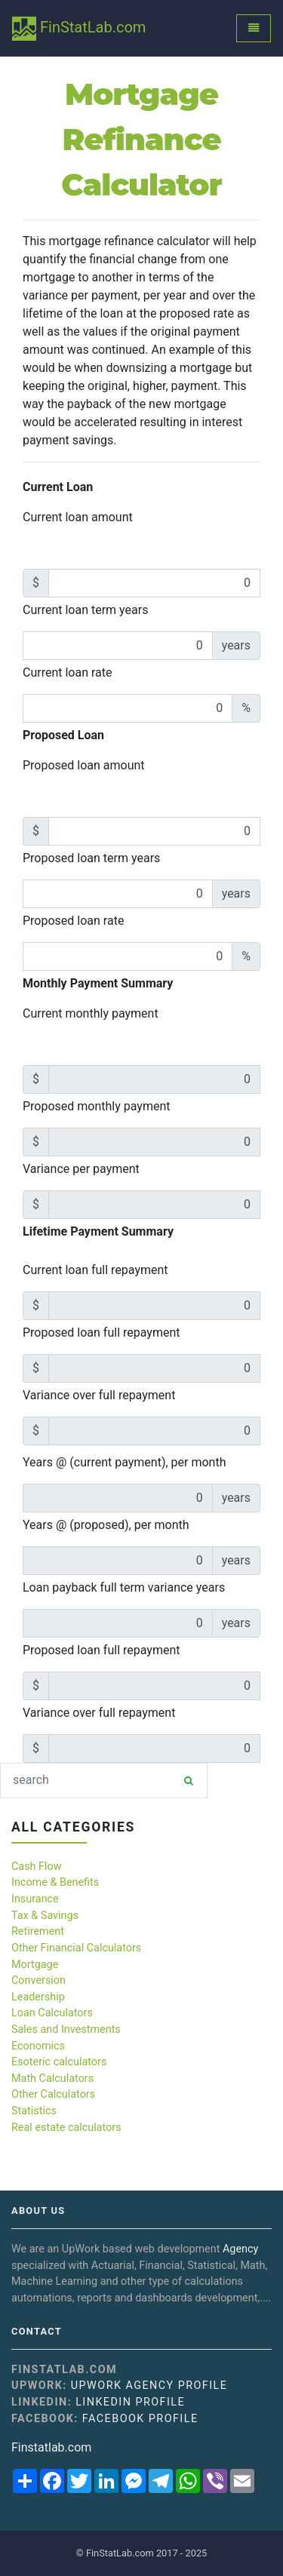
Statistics (34, 2111)
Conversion (38, 1980)
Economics (38, 2046)
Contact (36, 2331)
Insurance (35, 1899)
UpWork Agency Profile (149, 2385)
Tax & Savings (44, 1915)
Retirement (37, 1931)
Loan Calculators (52, 2012)
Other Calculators (53, 2094)
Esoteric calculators (58, 2062)
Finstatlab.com (51, 2447)
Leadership (38, 1997)
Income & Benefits (55, 1882)
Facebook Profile (140, 2418)
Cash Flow (36, 1866)
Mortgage (34, 1964)
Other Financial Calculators (76, 1948)
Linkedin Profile (130, 2402)
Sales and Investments (66, 2029)
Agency (240, 2249)
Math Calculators (52, 2078)
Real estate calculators (66, 2127)
